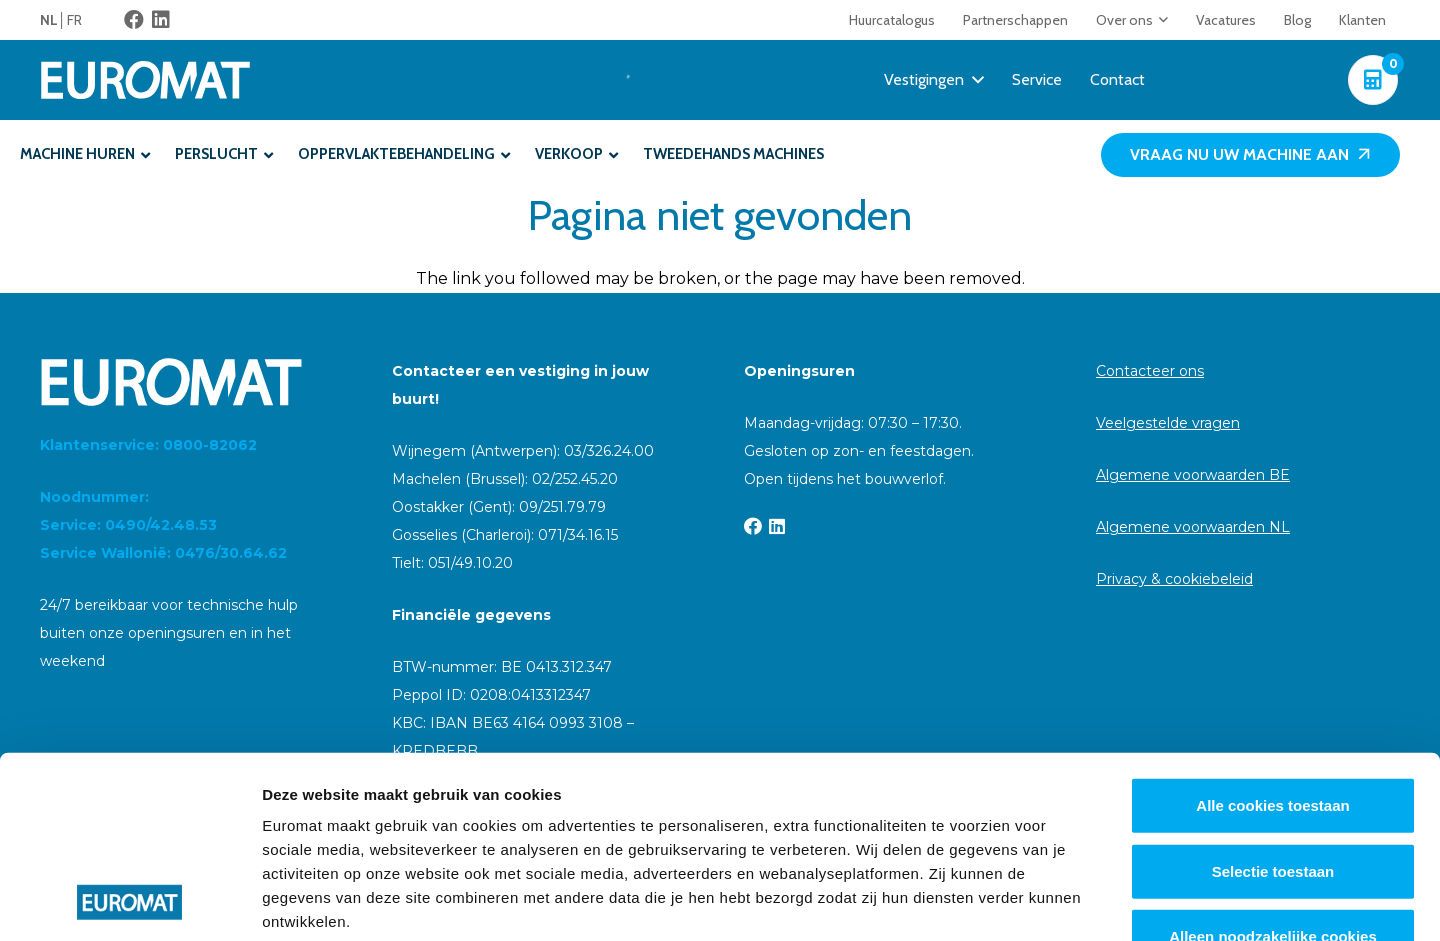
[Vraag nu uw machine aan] (1250, 155)
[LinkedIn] (161, 20)
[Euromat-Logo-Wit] (145, 80)
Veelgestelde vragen (1168, 423)
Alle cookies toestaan (1272, 635)
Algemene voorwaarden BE (1193, 475)
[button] (1160, 20)
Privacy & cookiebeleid (1174, 579)
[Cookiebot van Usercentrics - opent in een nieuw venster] (129, 902)
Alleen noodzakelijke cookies (1273, 766)
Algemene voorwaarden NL (1193, 527)
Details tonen (1080, 901)
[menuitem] (53, 20)
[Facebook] (134, 20)
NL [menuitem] (49, 20)
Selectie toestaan (1273, 700)
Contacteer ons (1150, 371)
